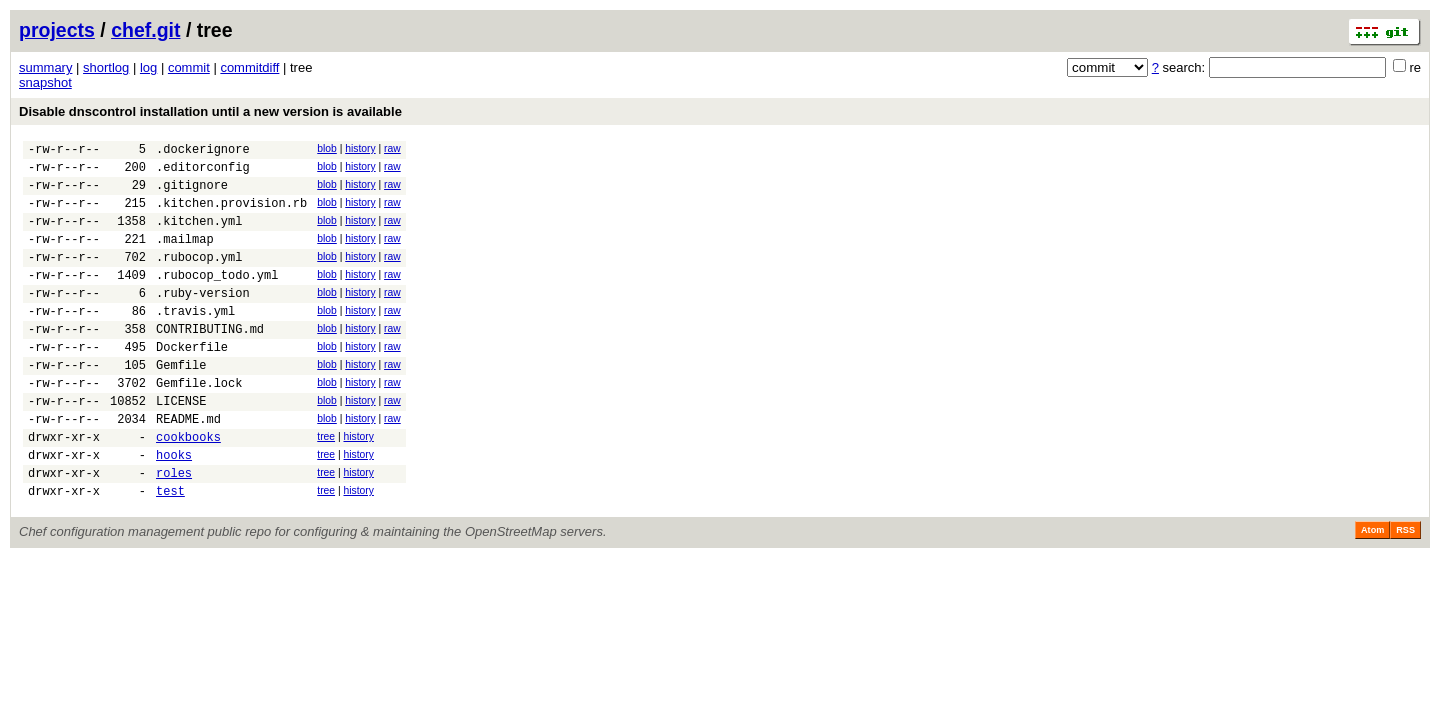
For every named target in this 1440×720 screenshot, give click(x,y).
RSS (1405, 590)
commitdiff (249, 67)
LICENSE (181, 445)
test (170, 550)
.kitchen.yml (199, 235)
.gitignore (192, 193)
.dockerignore (203, 151)
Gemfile (181, 403)
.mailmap (185, 256)
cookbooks (188, 487)
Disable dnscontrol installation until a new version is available (210, 111)
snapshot (45, 82)
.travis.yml (195, 340)
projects (57, 30)
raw (392, 148)
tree (326, 484)
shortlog (106, 67)
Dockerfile (192, 382)
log (148, 67)
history (360, 148)
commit (189, 67)
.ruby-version (203, 319)
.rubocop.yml (199, 277)
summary (45, 67)
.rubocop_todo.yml (217, 298)
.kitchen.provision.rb (231, 214)
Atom (1372, 590)
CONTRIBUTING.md (210, 361)
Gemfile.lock (199, 424)
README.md (188, 466)
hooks (174, 508)
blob (327, 148)
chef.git (145, 30)
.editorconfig (203, 172)
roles (174, 529)
